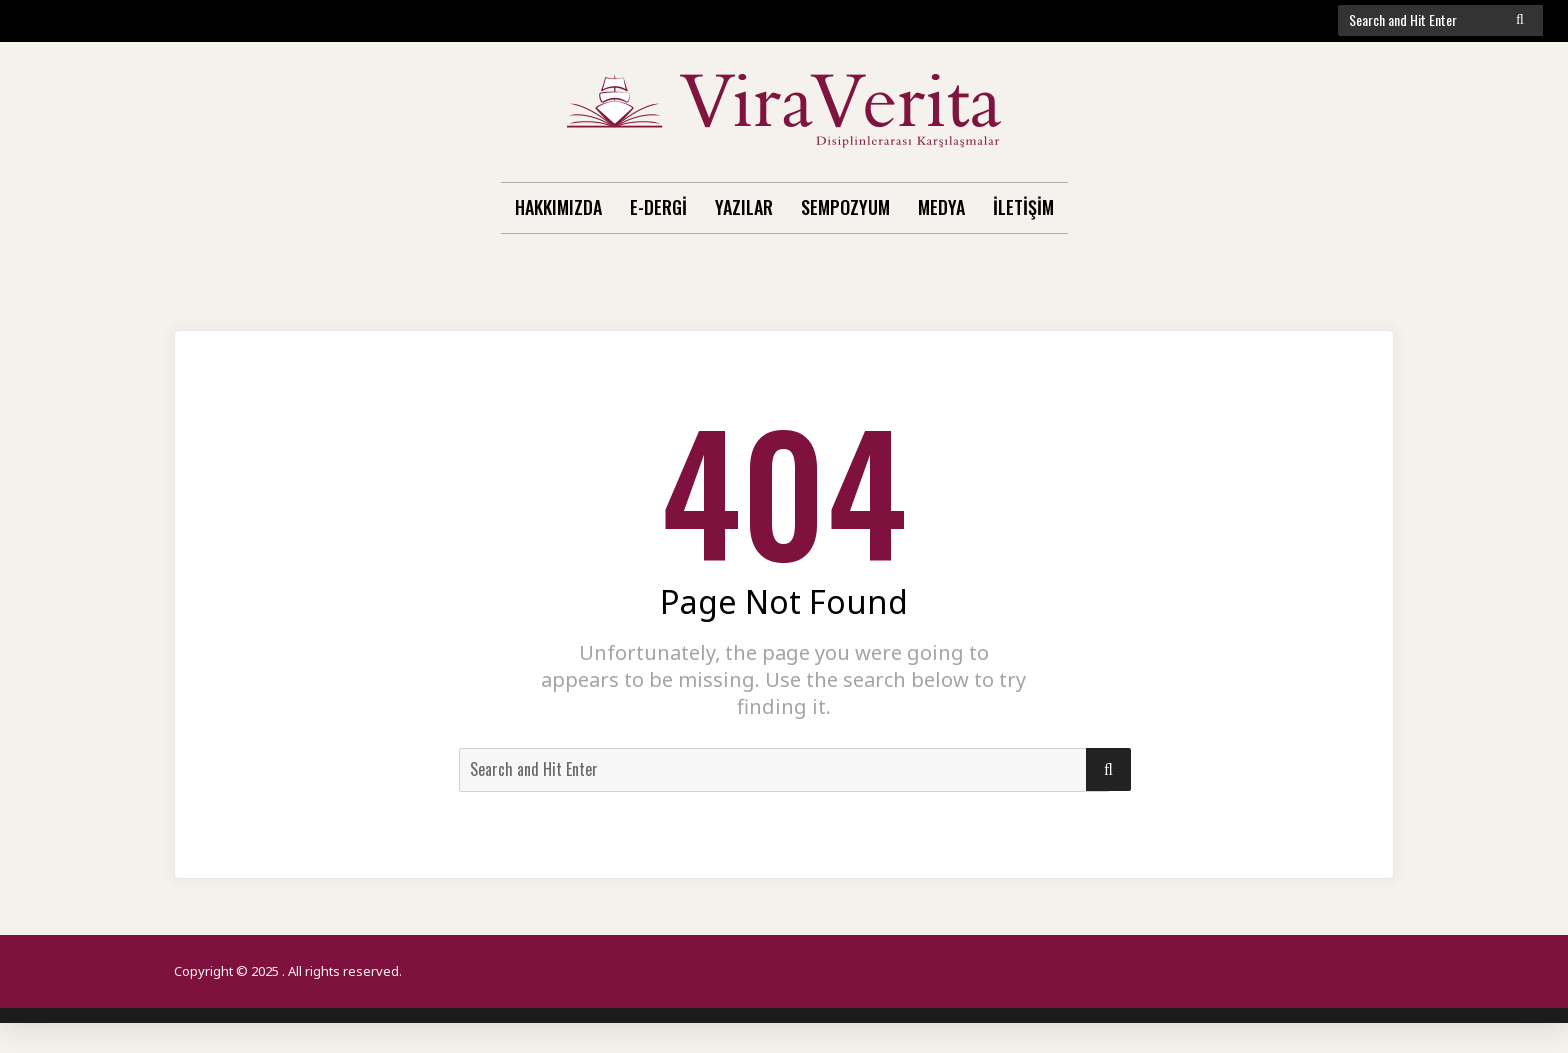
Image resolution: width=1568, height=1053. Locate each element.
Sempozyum (845, 207)
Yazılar (744, 207)
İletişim (1023, 207)
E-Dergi (658, 207)
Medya (941, 207)
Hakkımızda (558, 207)
